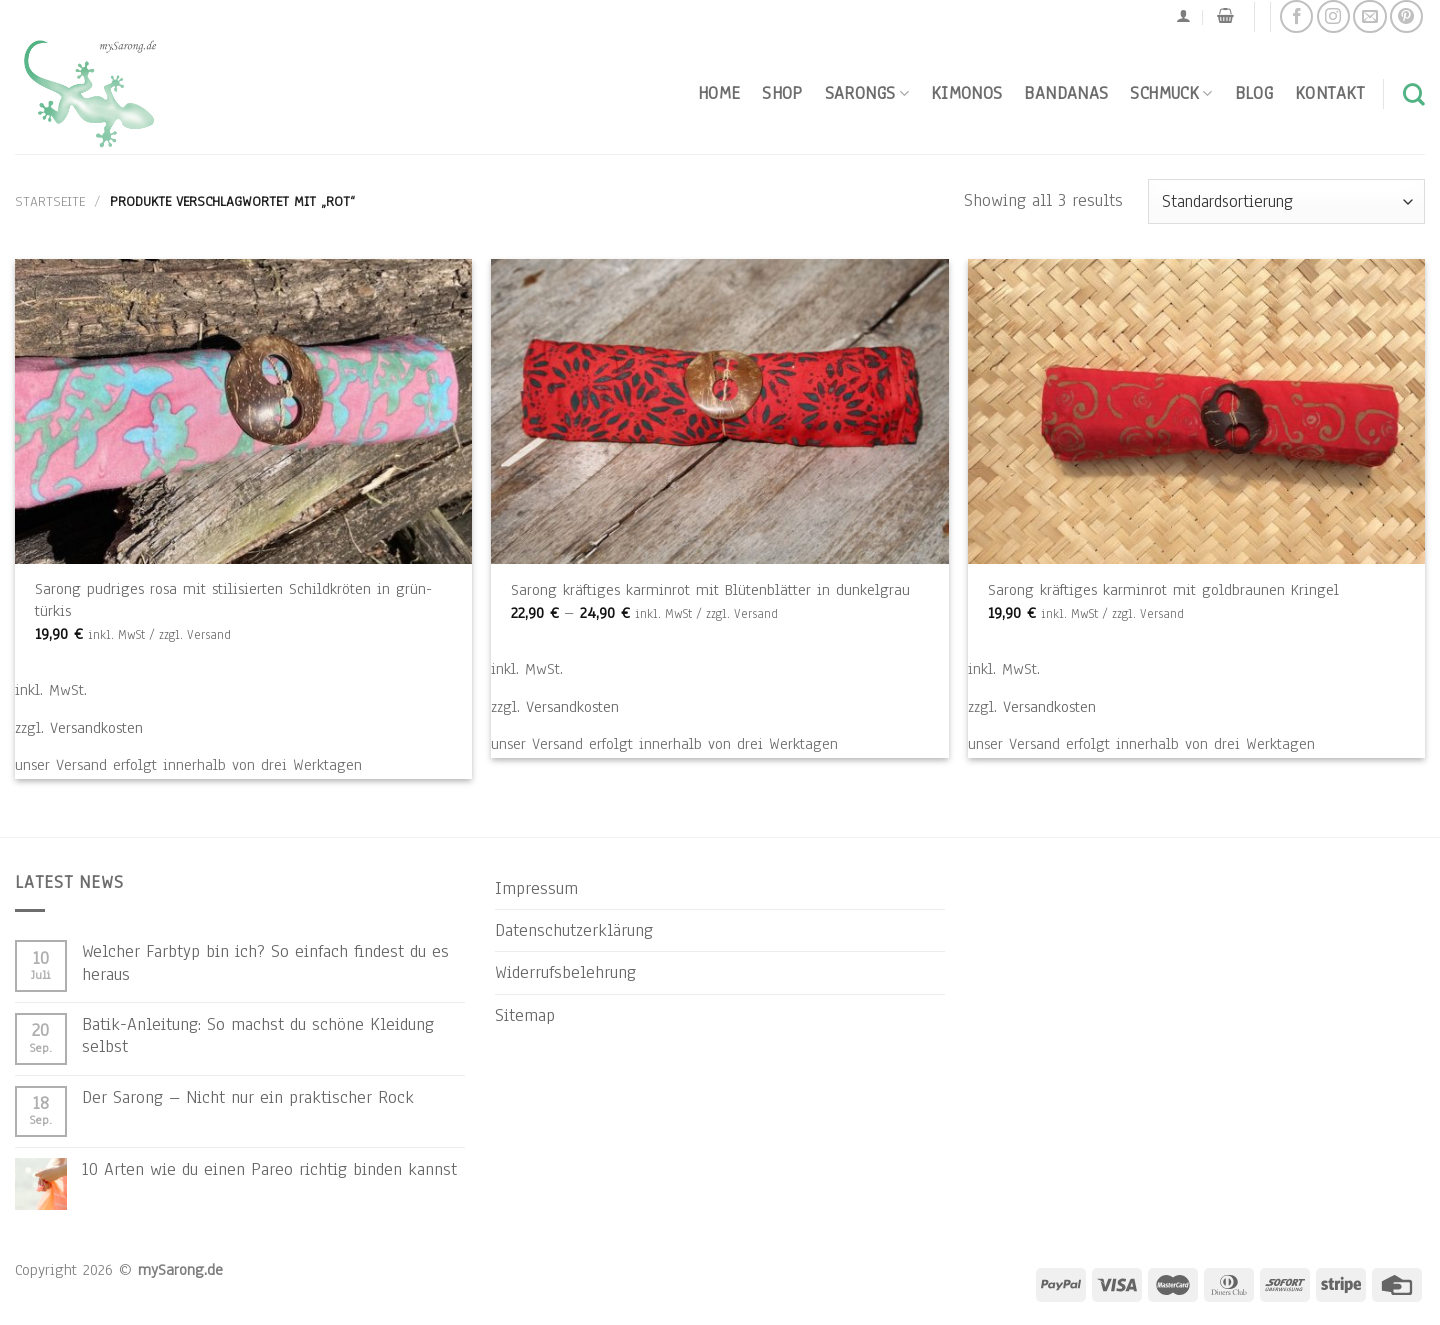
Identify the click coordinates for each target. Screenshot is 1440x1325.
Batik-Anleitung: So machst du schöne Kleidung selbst (258, 1035)
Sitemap (525, 1015)
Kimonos (967, 93)
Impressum (536, 888)
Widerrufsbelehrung (565, 972)
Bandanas (1066, 93)
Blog (1254, 93)
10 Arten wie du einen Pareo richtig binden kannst (269, 1169)
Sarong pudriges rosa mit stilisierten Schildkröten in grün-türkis (233, 599)
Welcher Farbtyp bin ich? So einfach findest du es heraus (265, 962)
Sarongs (867, 93)
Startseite (50, 201)
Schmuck (1171, 93)
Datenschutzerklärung (574, 930)
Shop (782, 93)
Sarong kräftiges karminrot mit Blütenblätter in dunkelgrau (710, 589)
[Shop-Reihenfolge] (1286, 201)
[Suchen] (1414, 94)
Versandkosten (96, 727)
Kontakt (1330, 93)
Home (719, 93)
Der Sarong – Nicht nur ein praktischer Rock (248, 1097)
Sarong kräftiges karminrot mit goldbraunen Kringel (1163, 589)
